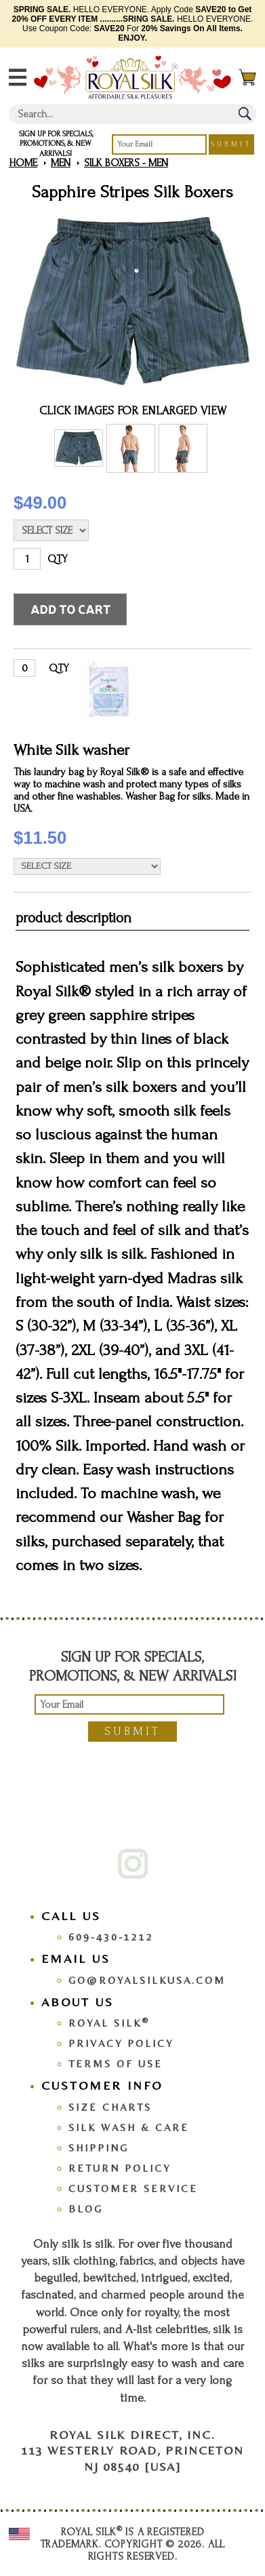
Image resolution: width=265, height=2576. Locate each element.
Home (23, 163)
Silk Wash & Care (128, 2127)
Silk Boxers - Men (126, 163)
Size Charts (110, 2107)
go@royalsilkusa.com (147, 1980)
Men (60, 163)
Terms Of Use (115, 2063)
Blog (85, 2208)
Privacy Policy (121, 2043)
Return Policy (119, 2168)
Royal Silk (109, 2023)
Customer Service (133, 2188)
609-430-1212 (111, 1937)
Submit (231, 144)
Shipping (98, 2147)
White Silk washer (71, 750)
